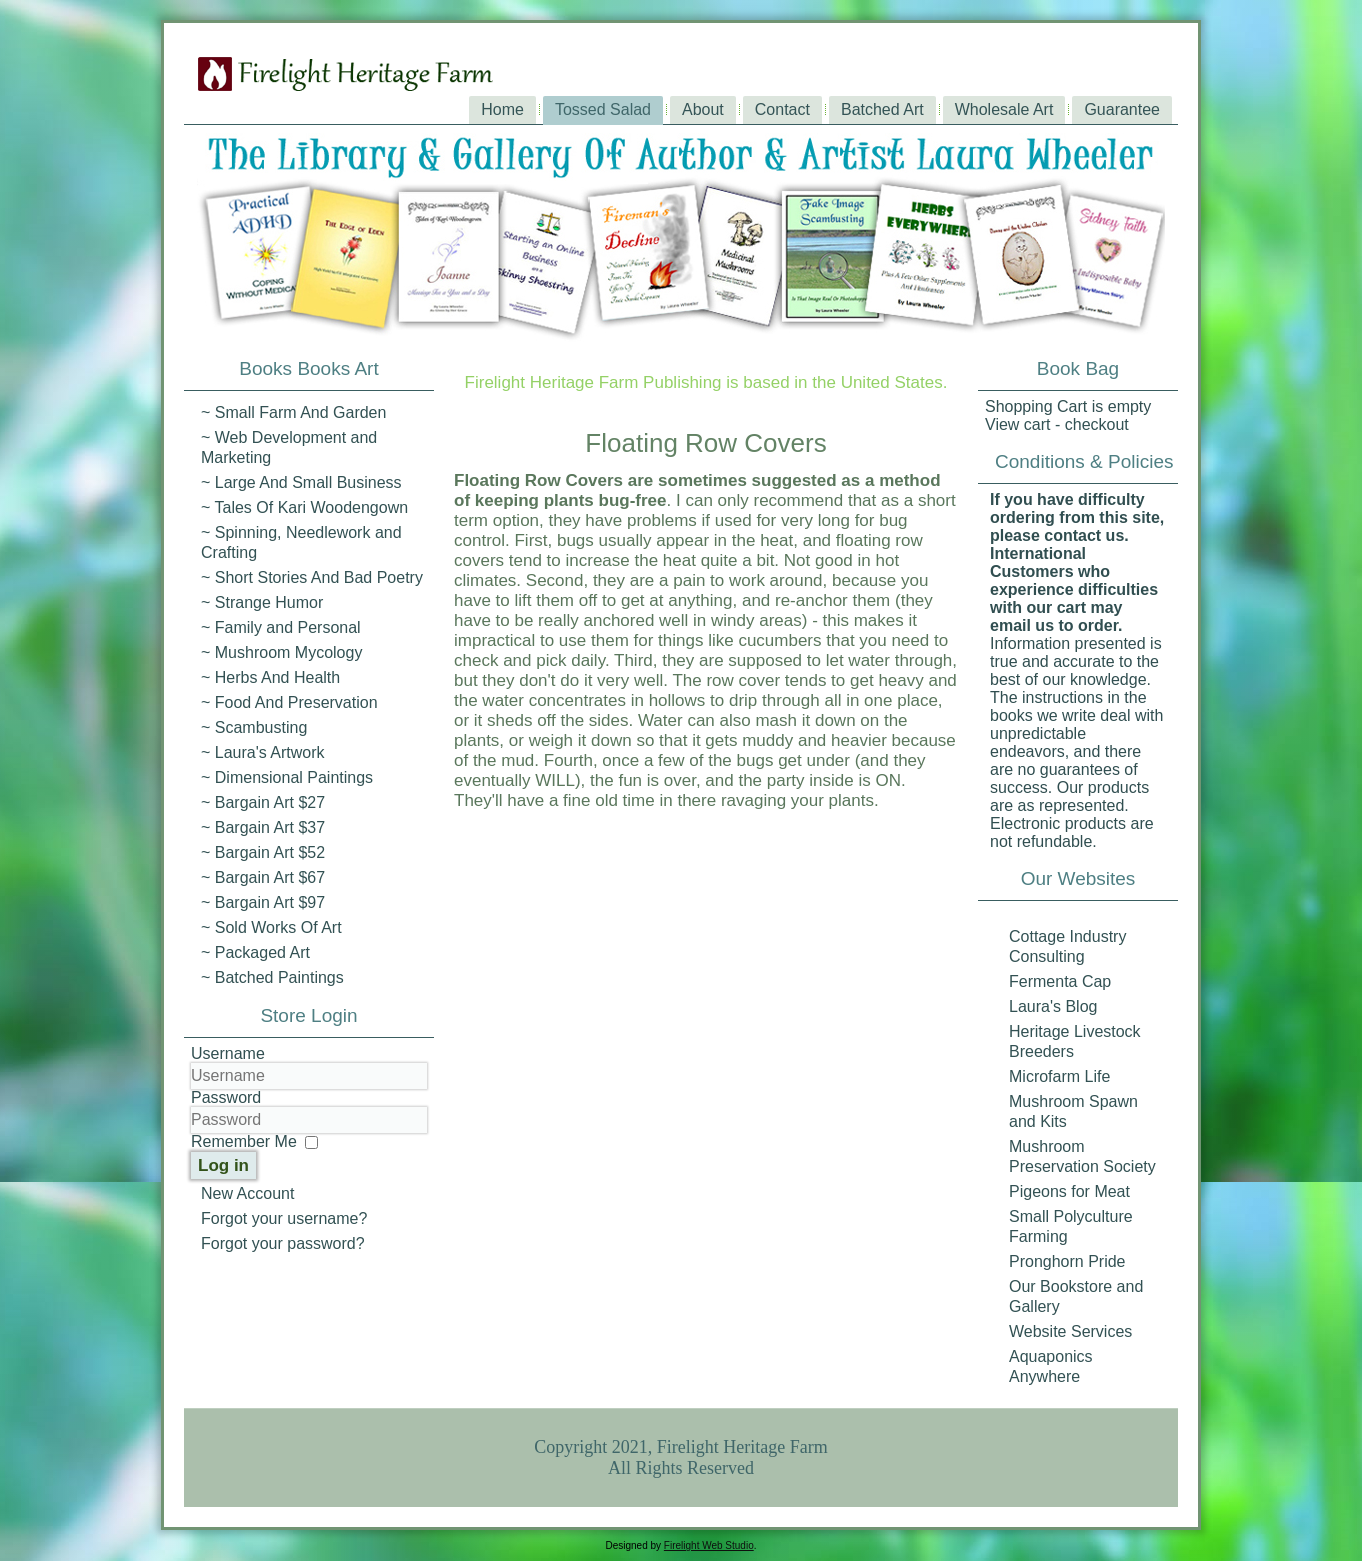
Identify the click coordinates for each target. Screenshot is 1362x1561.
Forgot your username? (284, 1218)
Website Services (1070, 1331)
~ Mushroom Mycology (281, 652)
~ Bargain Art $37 (263, 827)
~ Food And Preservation (289, 702)
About (703, 109)
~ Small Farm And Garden (293, 412)
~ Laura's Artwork (263, 752)
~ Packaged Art (255, 952)
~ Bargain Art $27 (263, 802)
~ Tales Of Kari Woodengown (304, 507)
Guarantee (1122, 109)
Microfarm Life (1059, 1076)
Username (228, 1053)
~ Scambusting (254, 727)
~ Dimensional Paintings (287, 777)
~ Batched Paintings (272, 977)
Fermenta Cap (1060, 981)
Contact (782, 109)
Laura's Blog (1053, 1006)
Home (502, 109)
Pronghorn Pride (1067, 1261)
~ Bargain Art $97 (263, 902)
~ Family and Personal (281, 627)
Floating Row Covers (705, 443)
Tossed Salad (603, 109)
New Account (247, 1193)
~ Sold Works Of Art (271, 927)
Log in (223, 1165)
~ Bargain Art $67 (263, 877)
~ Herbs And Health (270, 677)
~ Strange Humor (262, 602)
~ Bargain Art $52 (263, 852)
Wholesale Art (1004, 109)
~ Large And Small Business (301, 482)
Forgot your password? (283, 1243)
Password (226, 1097)
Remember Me (244, 1141)
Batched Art (882, 109)
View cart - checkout (1057, 424)
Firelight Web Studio (709, 1545)
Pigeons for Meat (1069, 1191)
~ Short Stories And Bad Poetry (312, 577)
